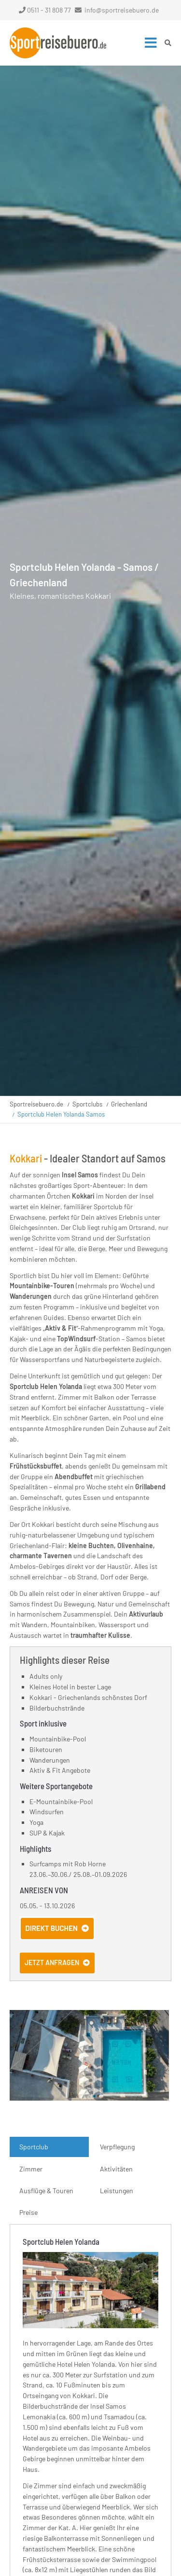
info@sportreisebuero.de (121, 10)
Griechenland (129, 1104)
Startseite (58, 42)
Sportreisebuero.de (36, 1104)
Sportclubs (87, 1104)
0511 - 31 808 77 (45, 10)
